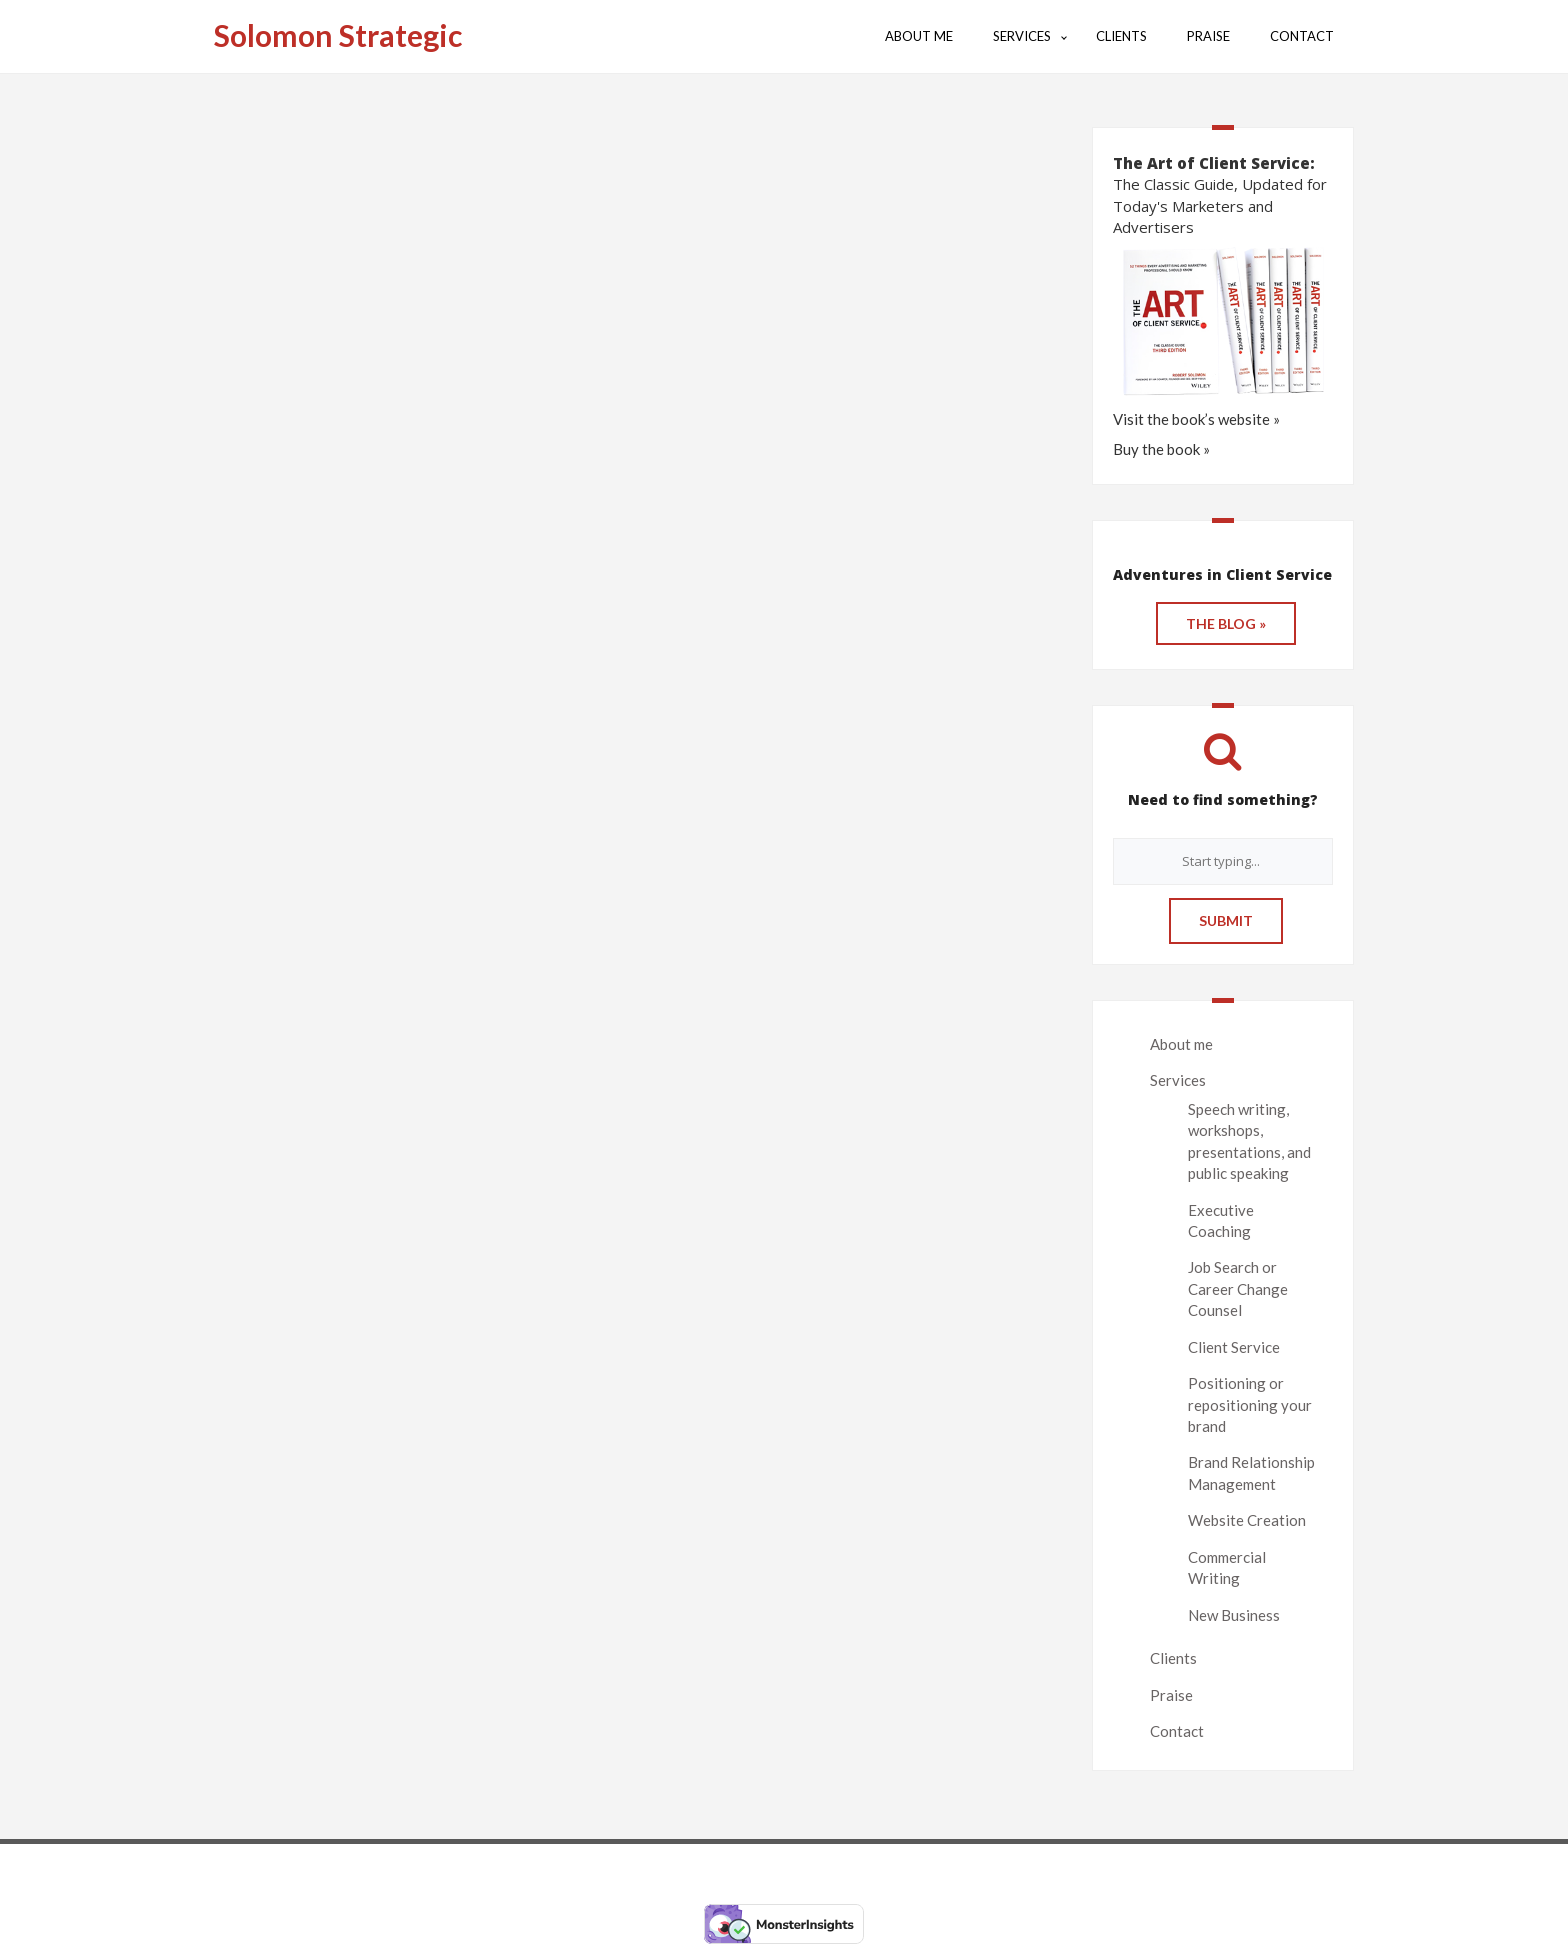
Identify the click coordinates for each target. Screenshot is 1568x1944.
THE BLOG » (1226, 623)
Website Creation (1247, 1520)
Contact (1177, 1731)
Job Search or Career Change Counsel (1238, 1288)
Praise (1171, 1695)
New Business (1234, 1615)
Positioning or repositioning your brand (1250, 1404)
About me (1181, 1044)
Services (1178, 1080)
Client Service (1234, 1347)
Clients (1173, 1658)
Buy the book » (1161, 449)
